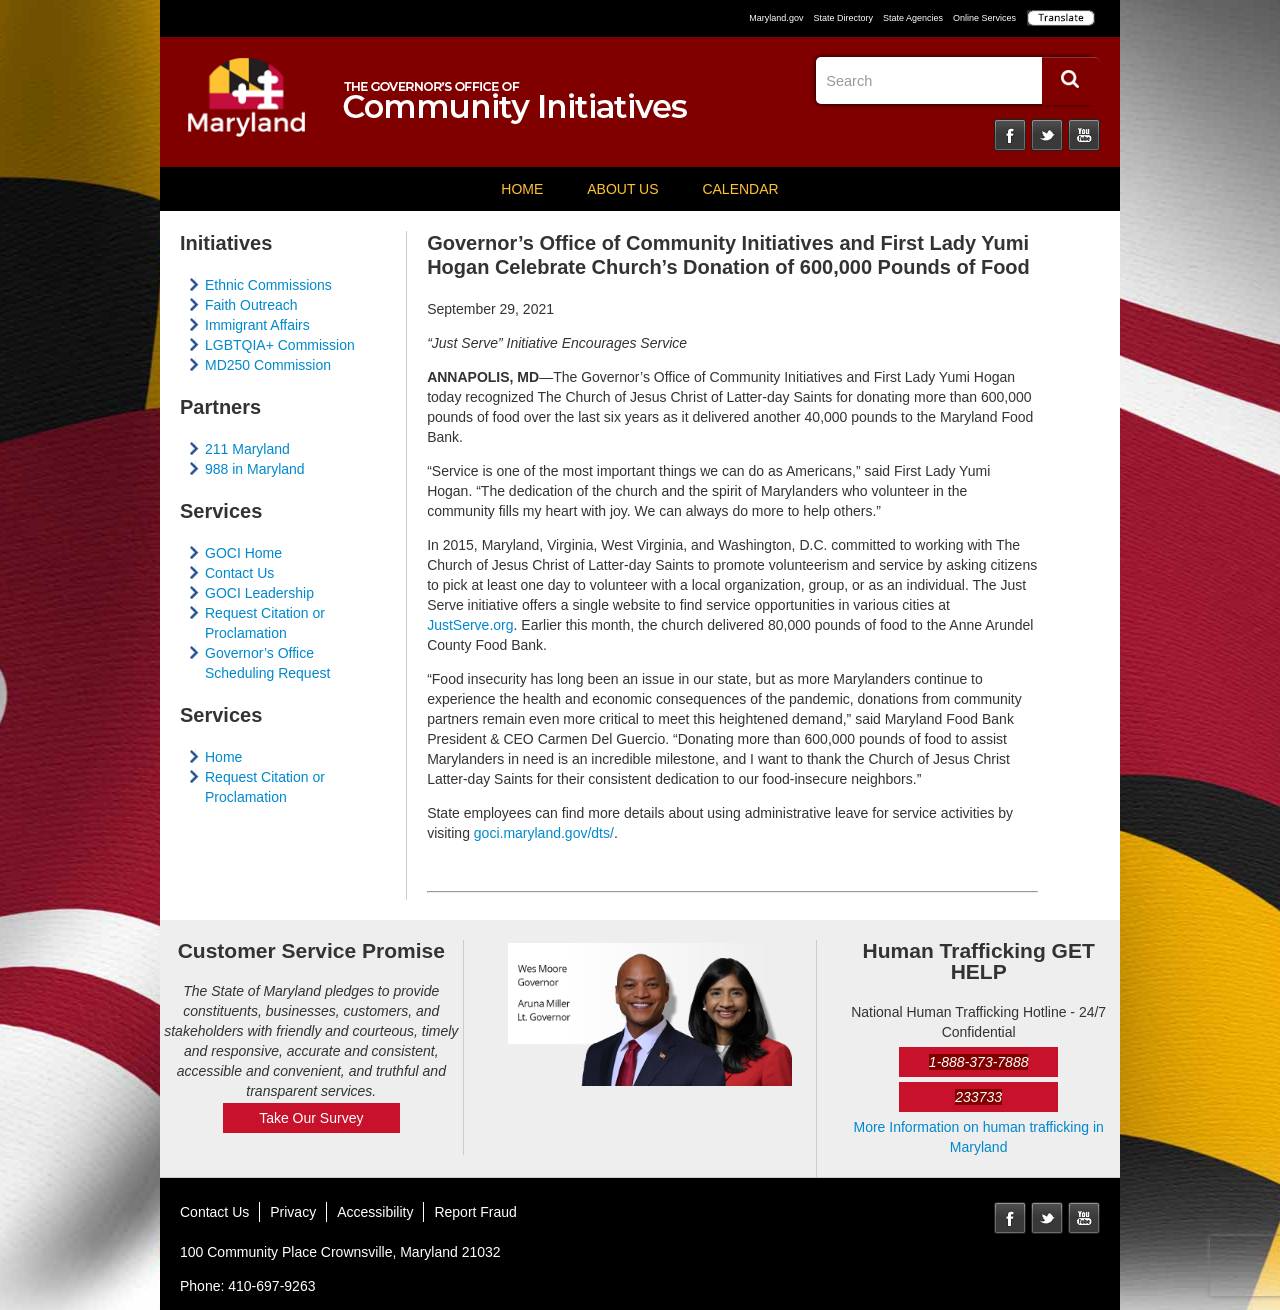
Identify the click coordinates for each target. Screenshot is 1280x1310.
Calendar (740, 189)
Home (522, 189)
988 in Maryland (255, 469)
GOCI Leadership (259, 593)
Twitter (1047, 135)
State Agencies (913, 18)
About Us (622, 189)
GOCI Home (243, 553)
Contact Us (239, 573)
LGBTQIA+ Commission (280, 345)
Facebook (1010, 135)
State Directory (843, 18)
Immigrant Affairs (257, 325)
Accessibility (375, 1212)
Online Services (984, 18)
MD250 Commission (268, 365)
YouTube (1084, 135)
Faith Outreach (251, 305)
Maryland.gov (776, 18)
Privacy (293, 1212)
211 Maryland (247, 449)
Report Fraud (475, 1212)
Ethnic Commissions (268, 285)
